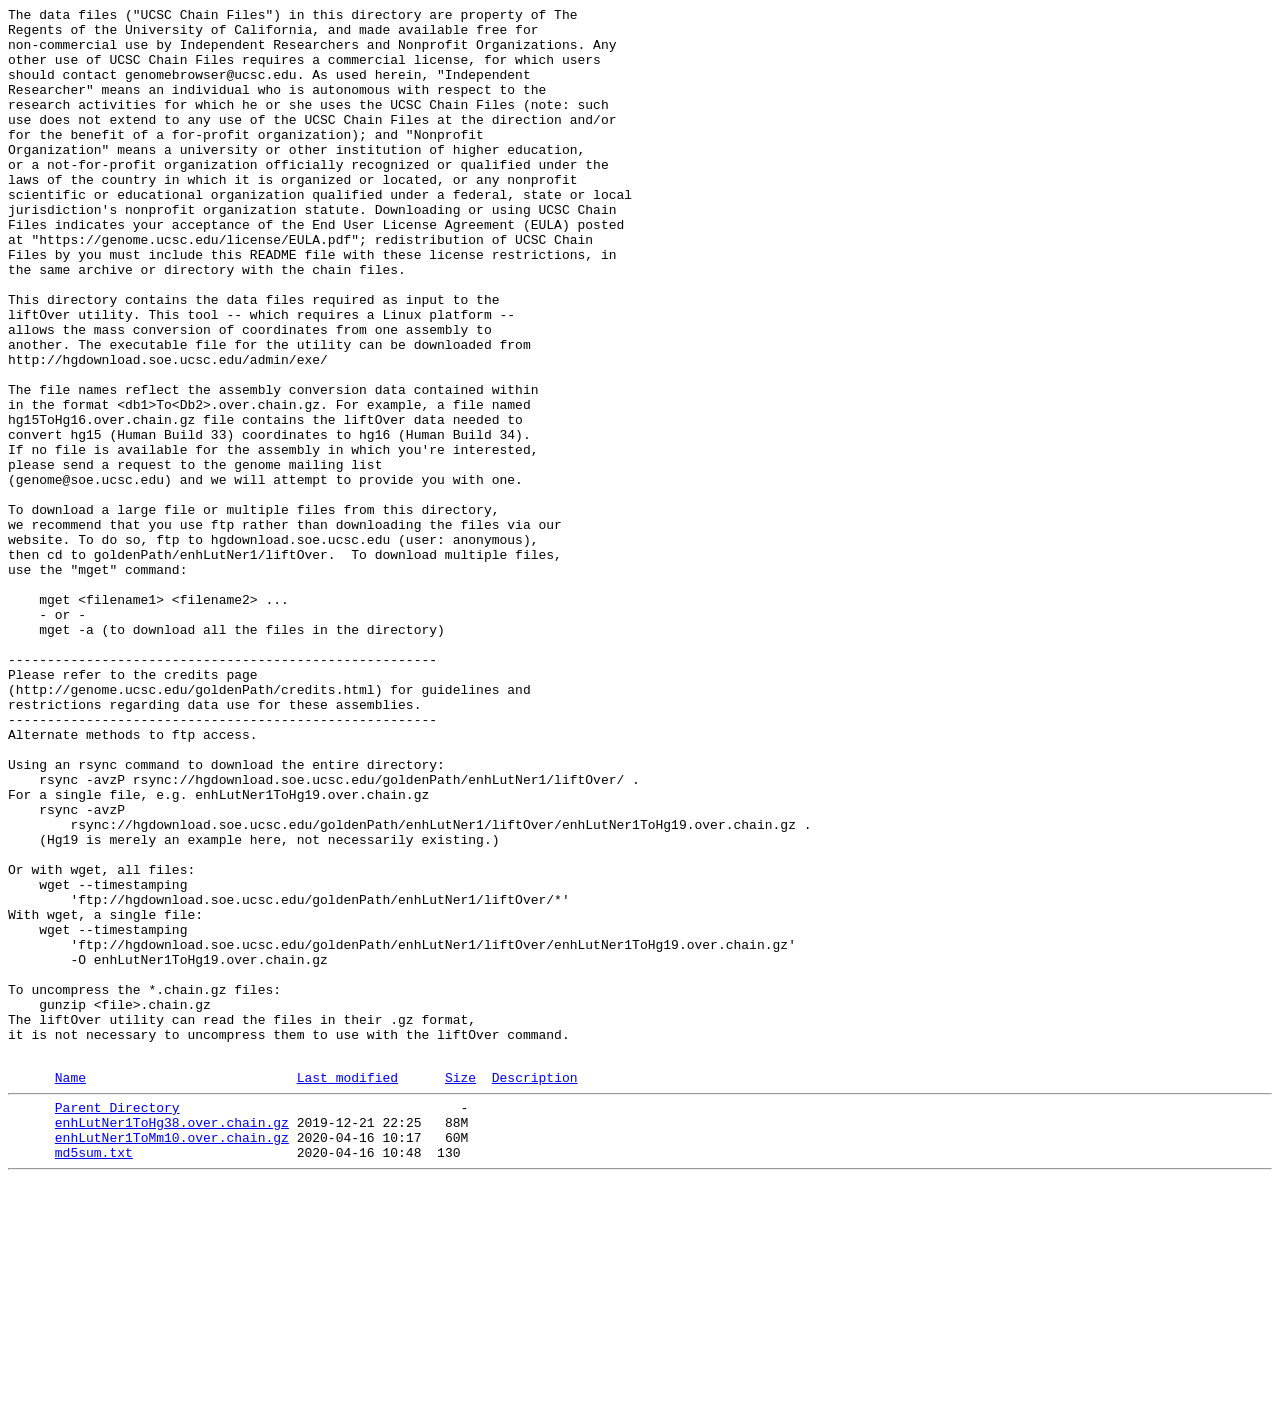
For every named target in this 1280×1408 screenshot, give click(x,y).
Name (70, 1290)
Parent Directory (117, 1323)
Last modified (347, 1290)
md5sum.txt (94, 1377)
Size (460, 1290)
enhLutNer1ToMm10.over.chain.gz (172, 1359)
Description (535, 1290)
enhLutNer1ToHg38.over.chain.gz (172, 1341)
